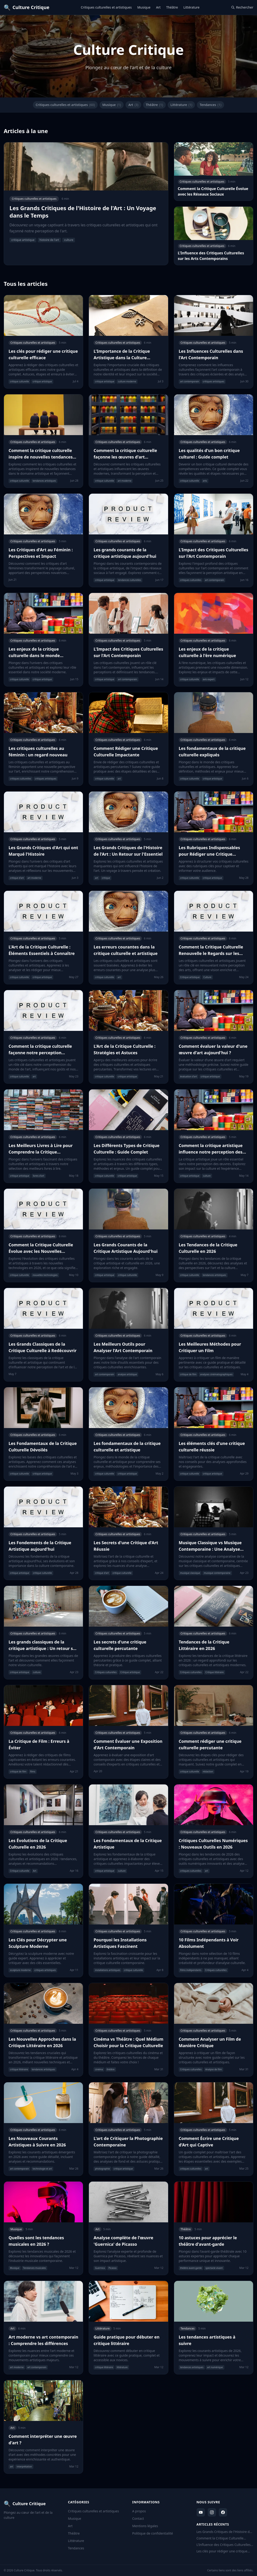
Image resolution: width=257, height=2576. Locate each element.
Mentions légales (145, 2526)
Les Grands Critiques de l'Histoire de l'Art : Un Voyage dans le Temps (224, 2531)
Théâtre (172, 7)
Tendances (210, 105)
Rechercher (242, 7)
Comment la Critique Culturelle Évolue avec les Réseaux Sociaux (221, 2538)
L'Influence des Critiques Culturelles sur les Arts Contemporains (224, 2544)
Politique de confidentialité (152, 2533)
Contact (138, 2518)
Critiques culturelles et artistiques (106, 7)
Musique (143, 7)
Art (158, 7)
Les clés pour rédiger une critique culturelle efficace (222, 2551)
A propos (139, 2511)
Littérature (191, 7)
